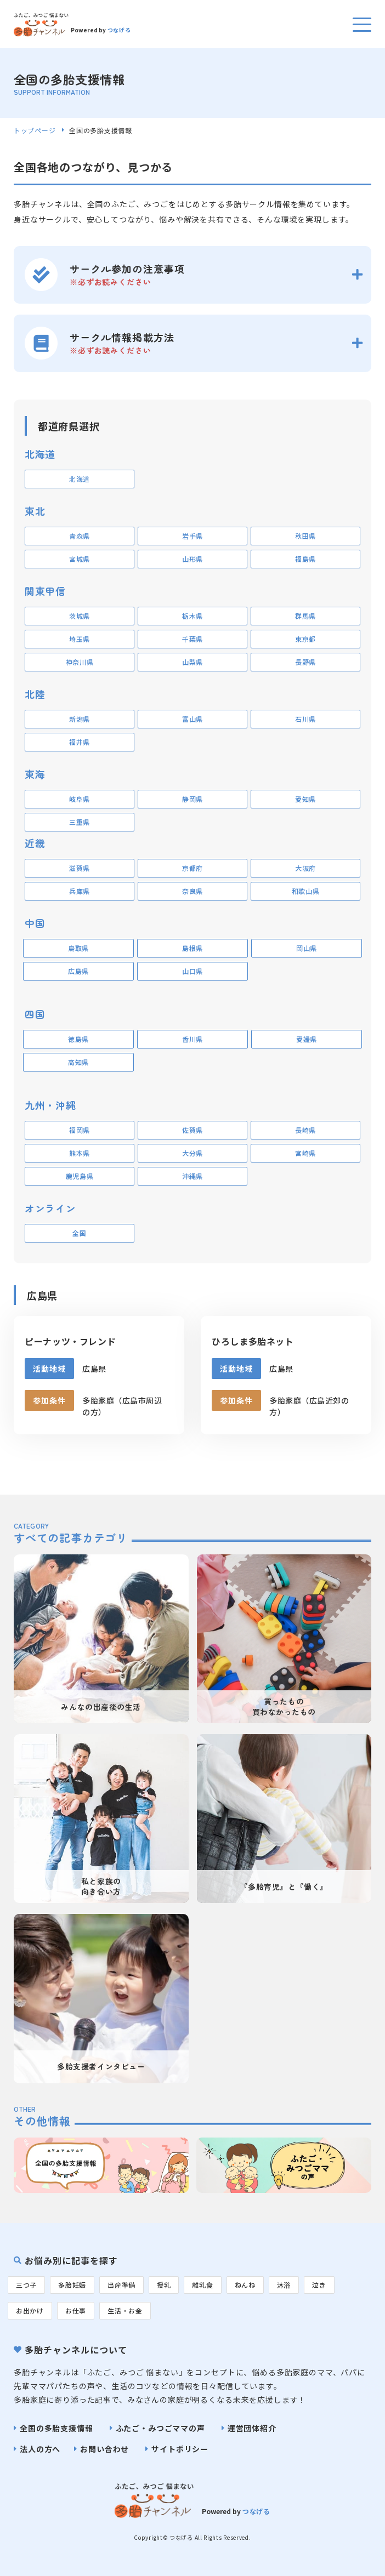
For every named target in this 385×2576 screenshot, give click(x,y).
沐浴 (284, 2284)
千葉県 (192, 638)
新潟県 (79, 718)
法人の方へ (40, 2448)
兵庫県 (79, 891)
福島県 (305, 558)
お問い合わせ (104, 2448)
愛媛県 (306, 1039)
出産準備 (121, 2284)
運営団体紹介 (252, 2428)
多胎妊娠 (72, 2284)
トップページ (34, 130)
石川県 (305, 718)
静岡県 (192, 798)
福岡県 (79, 1130)
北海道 (79, 478)
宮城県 (79, 558)
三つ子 (26, 2284)
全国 (79, 1233)
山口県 (192, 971)
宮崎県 (305, 1153)
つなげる (119, 30)
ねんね (245, 2284)
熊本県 (79, 1153)
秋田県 (305, 535)
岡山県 (306, 948)
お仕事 (75, 2310)
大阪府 (305, 868)
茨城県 (79, 615)
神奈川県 (80, 661)
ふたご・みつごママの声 (160, 2428)
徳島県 (78, 1039)
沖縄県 (192, 1176)
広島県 (78, 971)
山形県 (192, 558)
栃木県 (192, 615)
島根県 (192, 948)
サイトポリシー (179, 2448)
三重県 (79, 822)
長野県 (305, 661)
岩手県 (192, 535)
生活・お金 (125, 2310)
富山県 (192, 718)
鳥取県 (78, 948)
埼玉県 (79, 638)
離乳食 (202, 2284)
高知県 (78, 1062)
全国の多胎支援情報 (56, 2428)
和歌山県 (306, 891)
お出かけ (30, 2310)
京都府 (192, 868)
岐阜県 (79, 798)
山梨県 (192, 661)
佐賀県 (192, 1130)
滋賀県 (79, 868)
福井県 (79, 741)
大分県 (192, 1153)
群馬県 (305, 615)
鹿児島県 (80, 1176)
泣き (319, 2284)
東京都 (305, 638)
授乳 (164, 2284)
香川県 (192, 1039)
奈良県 (192, 891)
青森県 (79, 535)
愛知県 (305, 798)
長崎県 (305, 1130)
